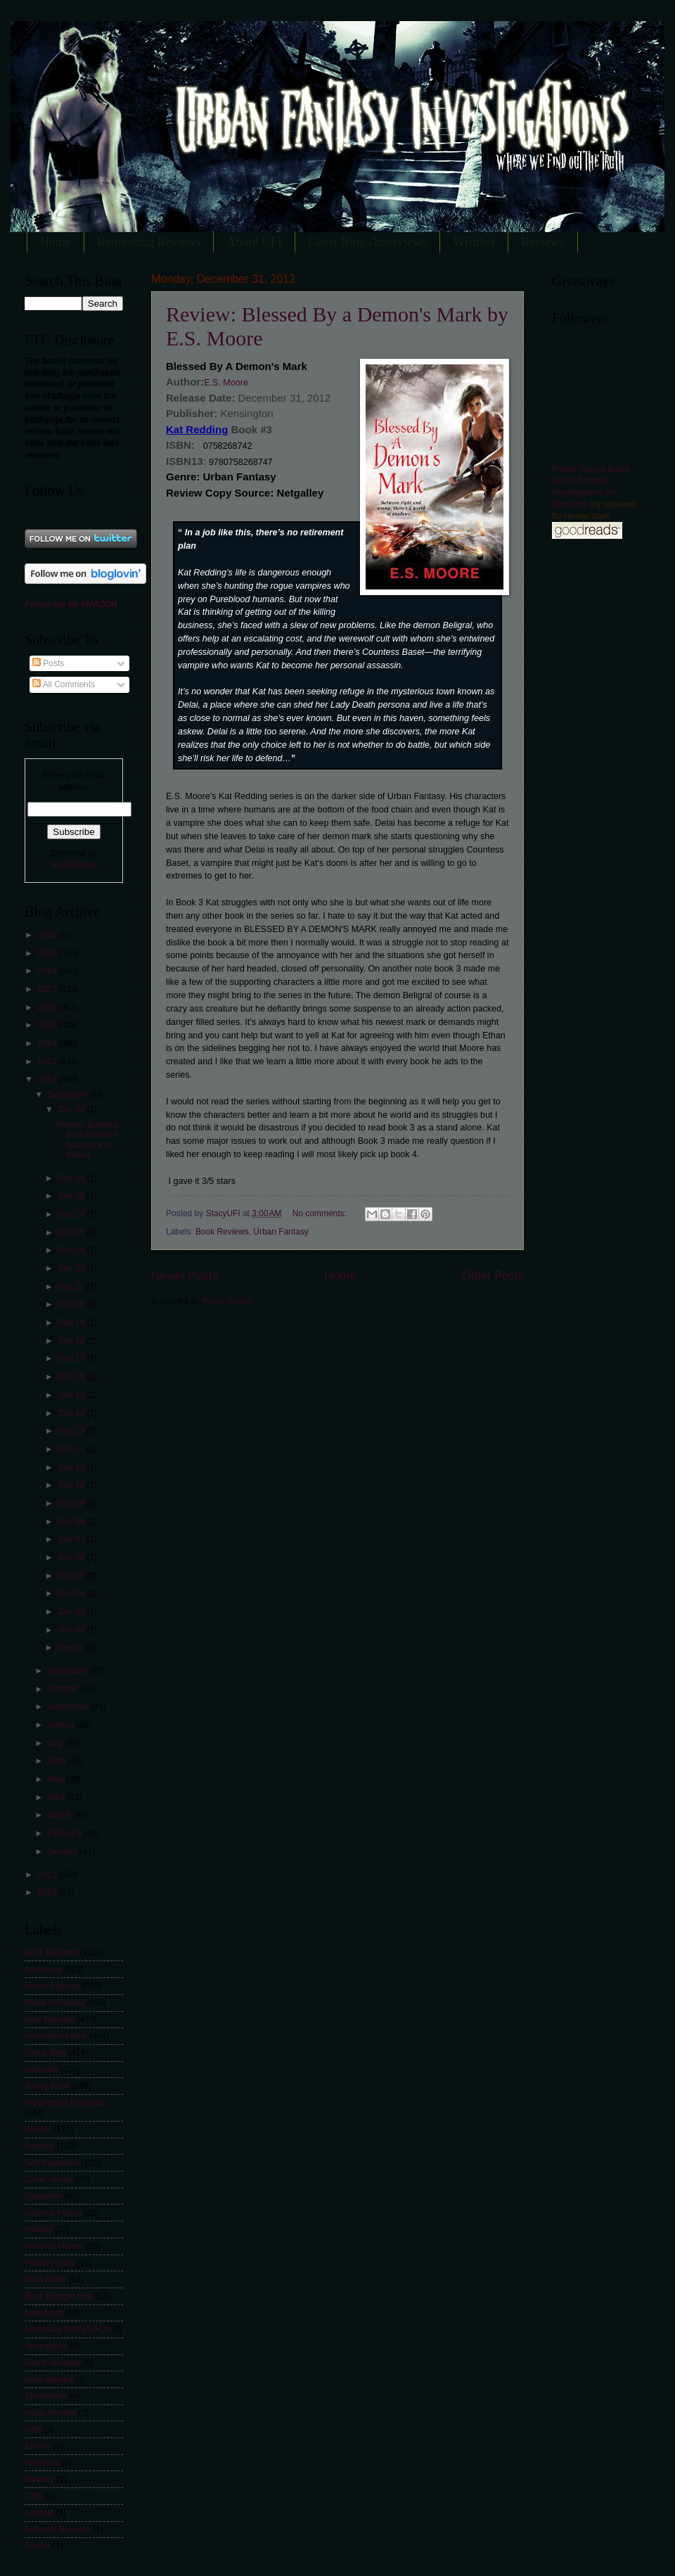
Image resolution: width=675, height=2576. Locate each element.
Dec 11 (72, 1467)
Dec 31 (72, 1109)
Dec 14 (72, 1413)
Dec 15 (72, 1395)
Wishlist (473, 242)
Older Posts (493, 1275)
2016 (47, 1007)
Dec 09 (72, 1503)
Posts (48, 663)
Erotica (38, 2446)
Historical (42, 2463)
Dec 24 (72, 1250)
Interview (41, 2069)
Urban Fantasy (280, 1232)
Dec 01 (72, 1647)
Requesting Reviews (148, 242)
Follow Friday (50, 2263)
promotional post (55, 2036)
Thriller (38, 2546)
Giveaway (43, 1970)
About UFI (254, 242)
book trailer (45, 2279)
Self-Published (52, 2163)
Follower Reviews (58, 2529)
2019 (47, 953)
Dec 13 (72, 1431)
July (56, 1743)
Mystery (39, 2480)
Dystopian (43, 2196)
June (58, 1761)
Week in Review (54, 2003)
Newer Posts (184, 1275)
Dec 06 (72, 1557)
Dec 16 (72, 1377)
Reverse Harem (54, 2246)
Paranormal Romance (65, 2103)
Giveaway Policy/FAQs (67, 2329)
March (61, 1815)
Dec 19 (72, 1322)
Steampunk (46, 2396)
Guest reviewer (53, 2363)
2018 (47, 971)
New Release (50, 2020)
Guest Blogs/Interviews (367, 242)
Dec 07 (72, 1539)
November (68, 1671)
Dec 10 (72, 1485)
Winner (38, 2129)
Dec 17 (72, 1358)
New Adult (44, 2313)
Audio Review (50, 2413)
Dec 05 (72, 1576)
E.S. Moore (226, 383)
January (64, 1851)
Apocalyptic (46, 2346)
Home (55, 242)
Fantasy (40, 2146)
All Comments (63, 684)
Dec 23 (72, 1268)
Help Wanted (49, 2380)
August (62, 1725)
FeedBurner (73, 865)
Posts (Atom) (226, 1301)
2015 (47, 1025)
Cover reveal (48, 2179)
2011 (47, 1875)
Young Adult (47, 2086)
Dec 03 (72, 1612)
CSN (33, 2496)
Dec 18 (72, 1341)
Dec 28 (72, 1214)
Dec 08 (72, 1521)
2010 (47, 1892)
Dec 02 (72, 1630)
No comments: (320, 1213)
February (66, 1833)
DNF (33, 2430)
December (68, 1094)
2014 (47, 1043)
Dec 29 (72, 1196)
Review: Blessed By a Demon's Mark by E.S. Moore (87, 1140)
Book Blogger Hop (59, 2296)
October (64, 1689)
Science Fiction (53, 2213)
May (57, 1779)
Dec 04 (72, 1593)
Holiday (39, 2229)
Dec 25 (72, 1232)
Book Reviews (222, 1232)
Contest (39, 2513)
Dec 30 (72, 1178)
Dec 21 (72, 1287)
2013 (47, 1061)
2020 (47, 935)
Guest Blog (45, 2053)
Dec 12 (72, 1449)
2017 (47, 989)
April (57, 1797)
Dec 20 (72, 1304)
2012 (47, 1079)
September (69, 1706)
